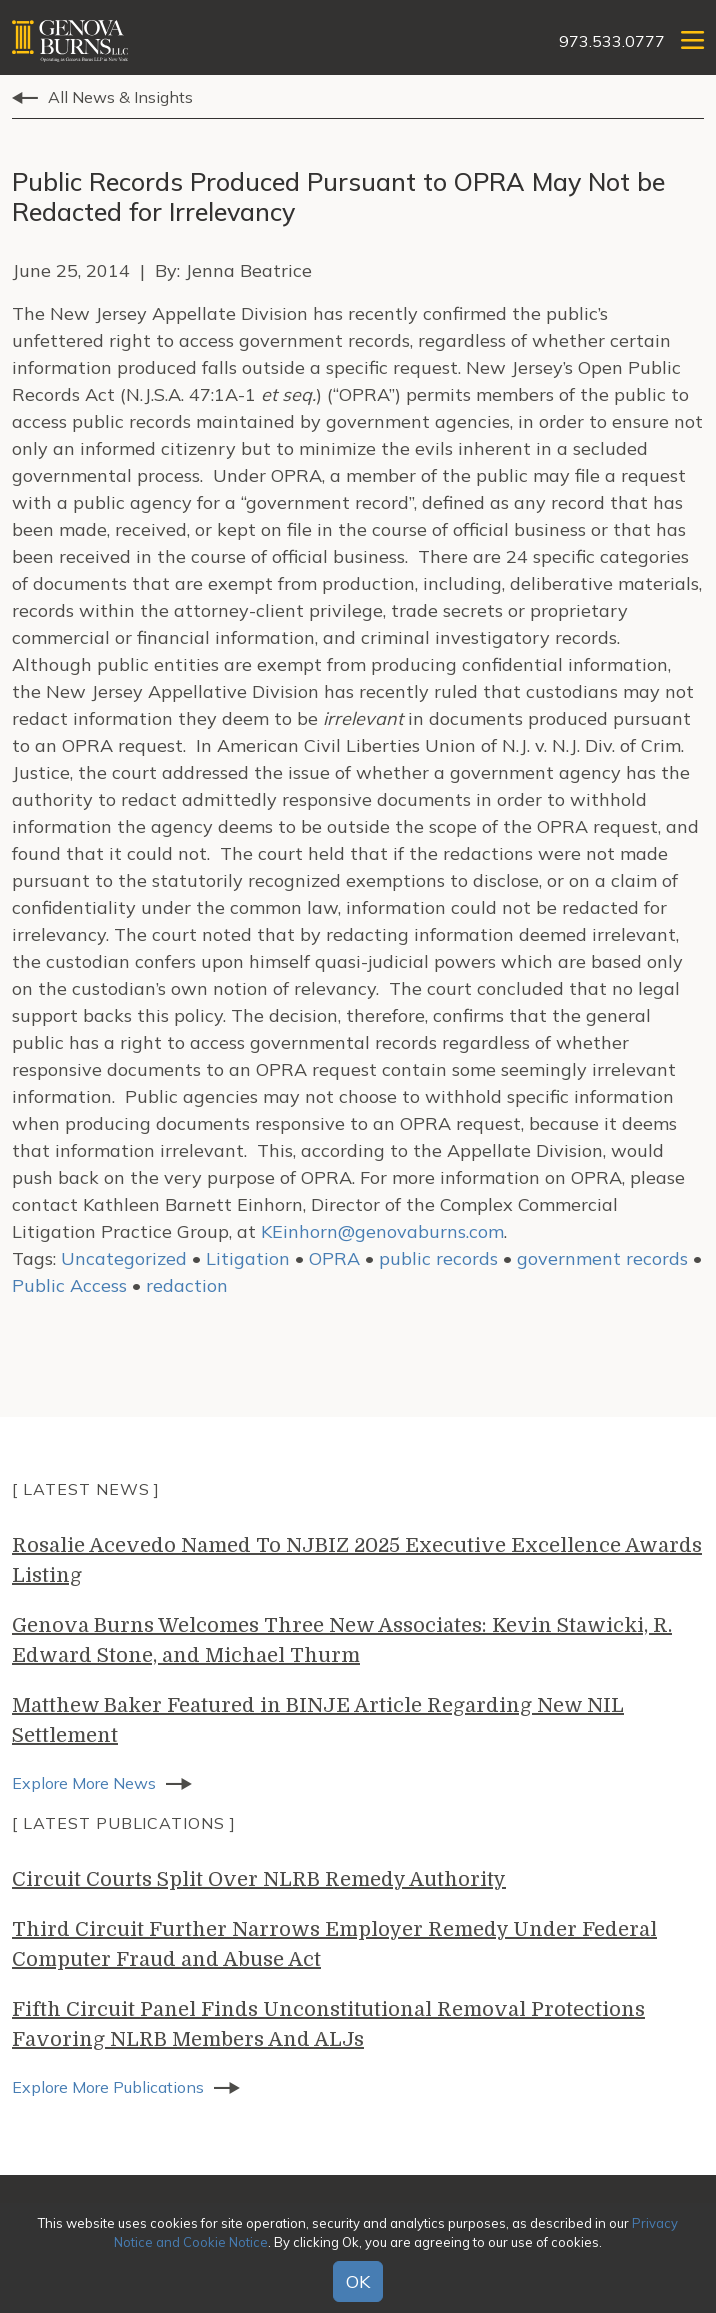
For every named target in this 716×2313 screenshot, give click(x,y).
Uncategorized (124, 1258)
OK (358, 2281)
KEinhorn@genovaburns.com (382, 1231)
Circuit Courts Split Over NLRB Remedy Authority (259, 1879)
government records (602, 1258)
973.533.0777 (612, 41)
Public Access (69, 1285)
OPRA (334, 1258)
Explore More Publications (108, 2087)
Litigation (248, 1258)
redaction (187, 1285)
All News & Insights (120, 97)
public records (438, 1258)
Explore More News (84, 1783)
